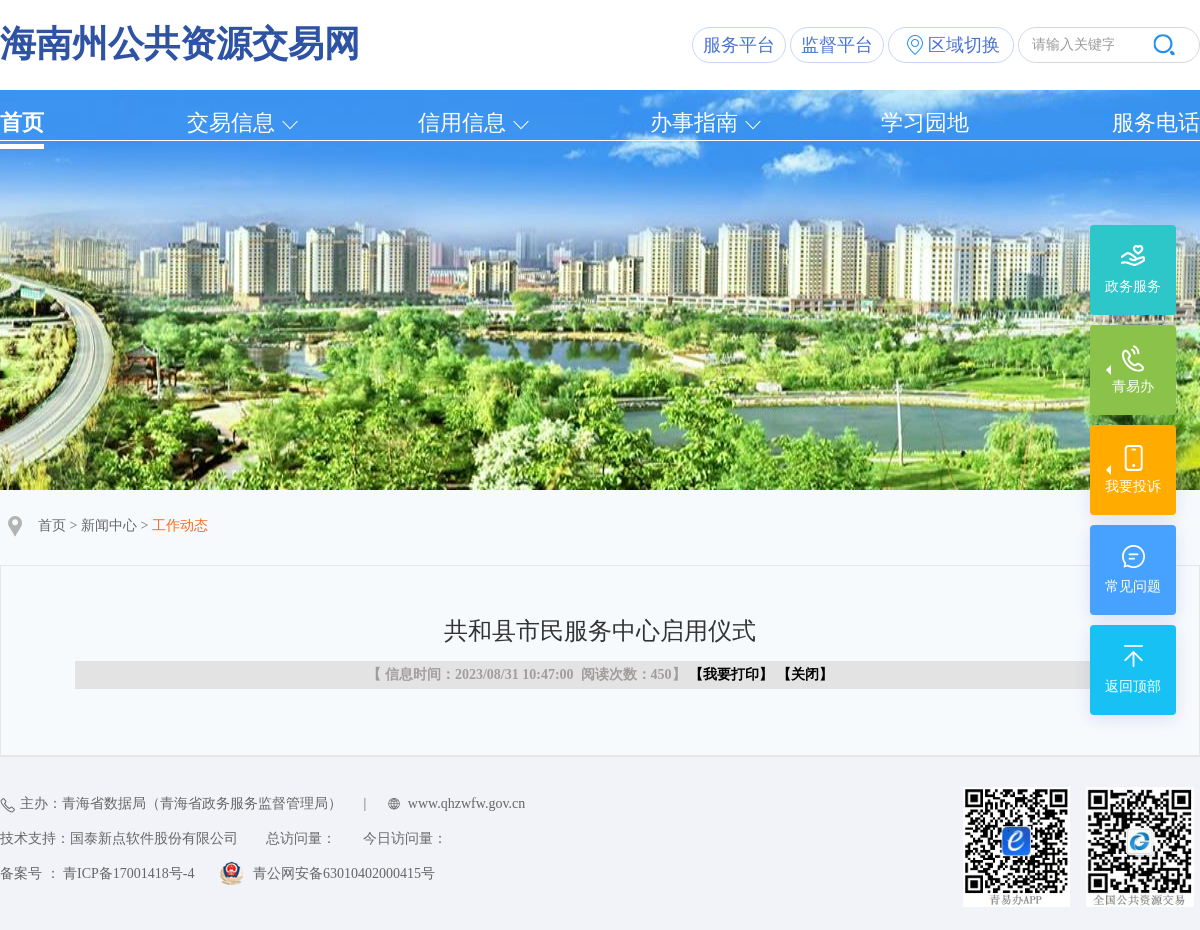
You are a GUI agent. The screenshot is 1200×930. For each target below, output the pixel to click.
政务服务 (1133, 286)
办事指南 (694, 122)
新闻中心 (109, 525)
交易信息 (231, 122)
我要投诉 (1133, 486)
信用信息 (462, 122)
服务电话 (1156, 122)
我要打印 (731, 674)
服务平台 (739, 45)
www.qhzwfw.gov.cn (466, 803)
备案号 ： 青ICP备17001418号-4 (97, 873)
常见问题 (1133, 586)
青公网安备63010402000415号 (344, 873)
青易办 (1133, 386)
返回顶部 (1133, 686)
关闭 (805, 674)
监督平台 (837, 45)
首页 (22, 122)
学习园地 (925, 122)
